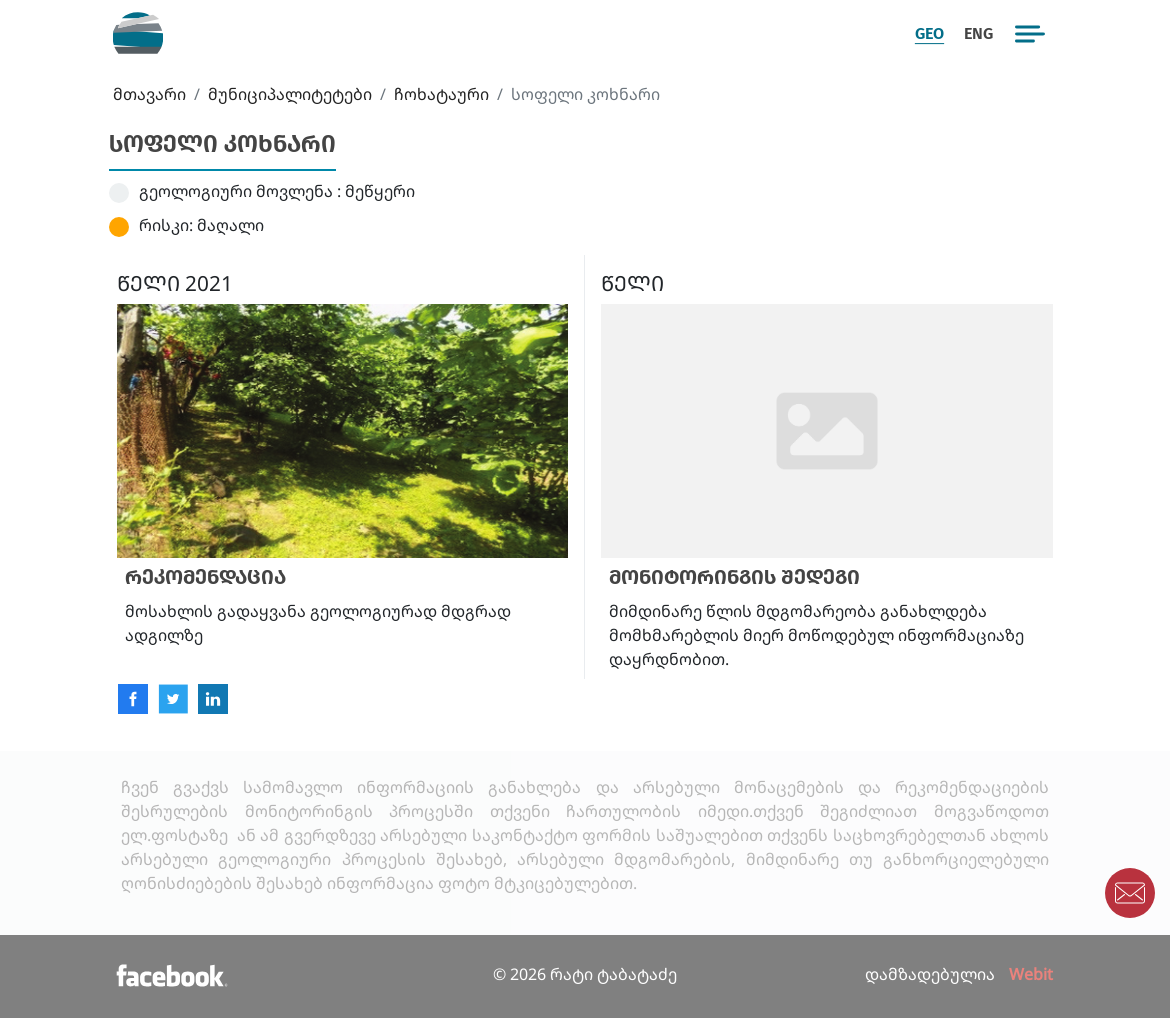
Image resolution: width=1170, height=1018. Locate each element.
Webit (1031, 974)
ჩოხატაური (441, 94)
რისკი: (166, 225)
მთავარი (149, 94)
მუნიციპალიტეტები (290, 94)
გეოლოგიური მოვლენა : (240, 191)
